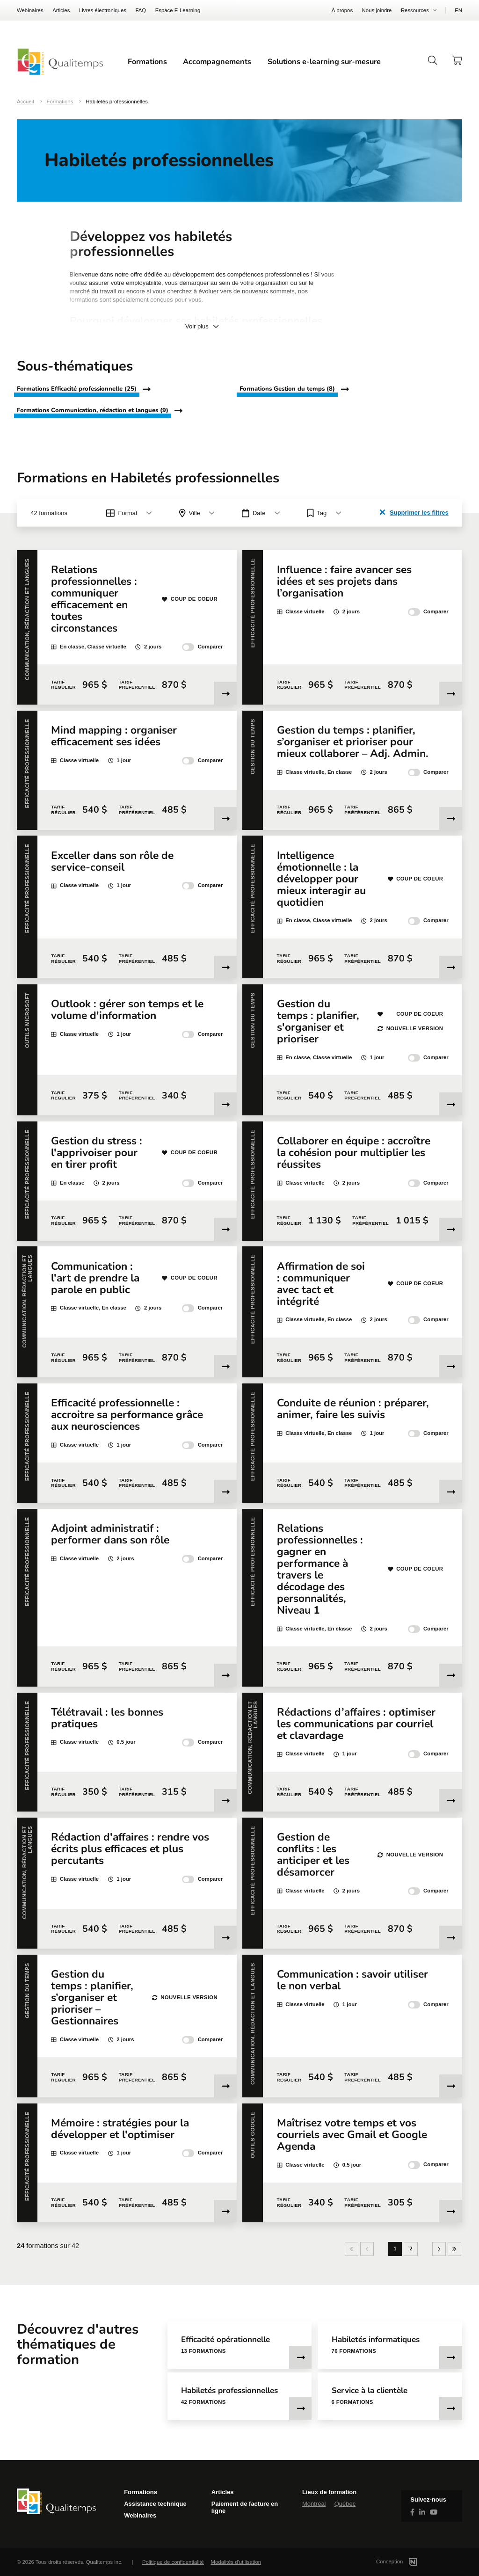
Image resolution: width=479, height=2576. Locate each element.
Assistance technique (155, 2503)
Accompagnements (217, 62)
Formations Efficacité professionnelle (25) (77, 389)
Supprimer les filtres (414, 512)
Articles (61, 10)
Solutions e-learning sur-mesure (324, 62)
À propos (342, 10)
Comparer (202, 647)
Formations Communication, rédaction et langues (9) (92, 411)
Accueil (25, 101)
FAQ (140, 10)
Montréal (314, 2503)
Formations (147, 62)
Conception (407, 2561)
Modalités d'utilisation (236, 2562)
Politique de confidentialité (173, 2562)
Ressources (415, 10)
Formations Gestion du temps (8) (287, 389)
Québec (345, 2503)
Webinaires (30, 10)
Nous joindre (377, 10)
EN (458, 10)
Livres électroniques (102, 10)
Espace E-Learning (178, 10)
